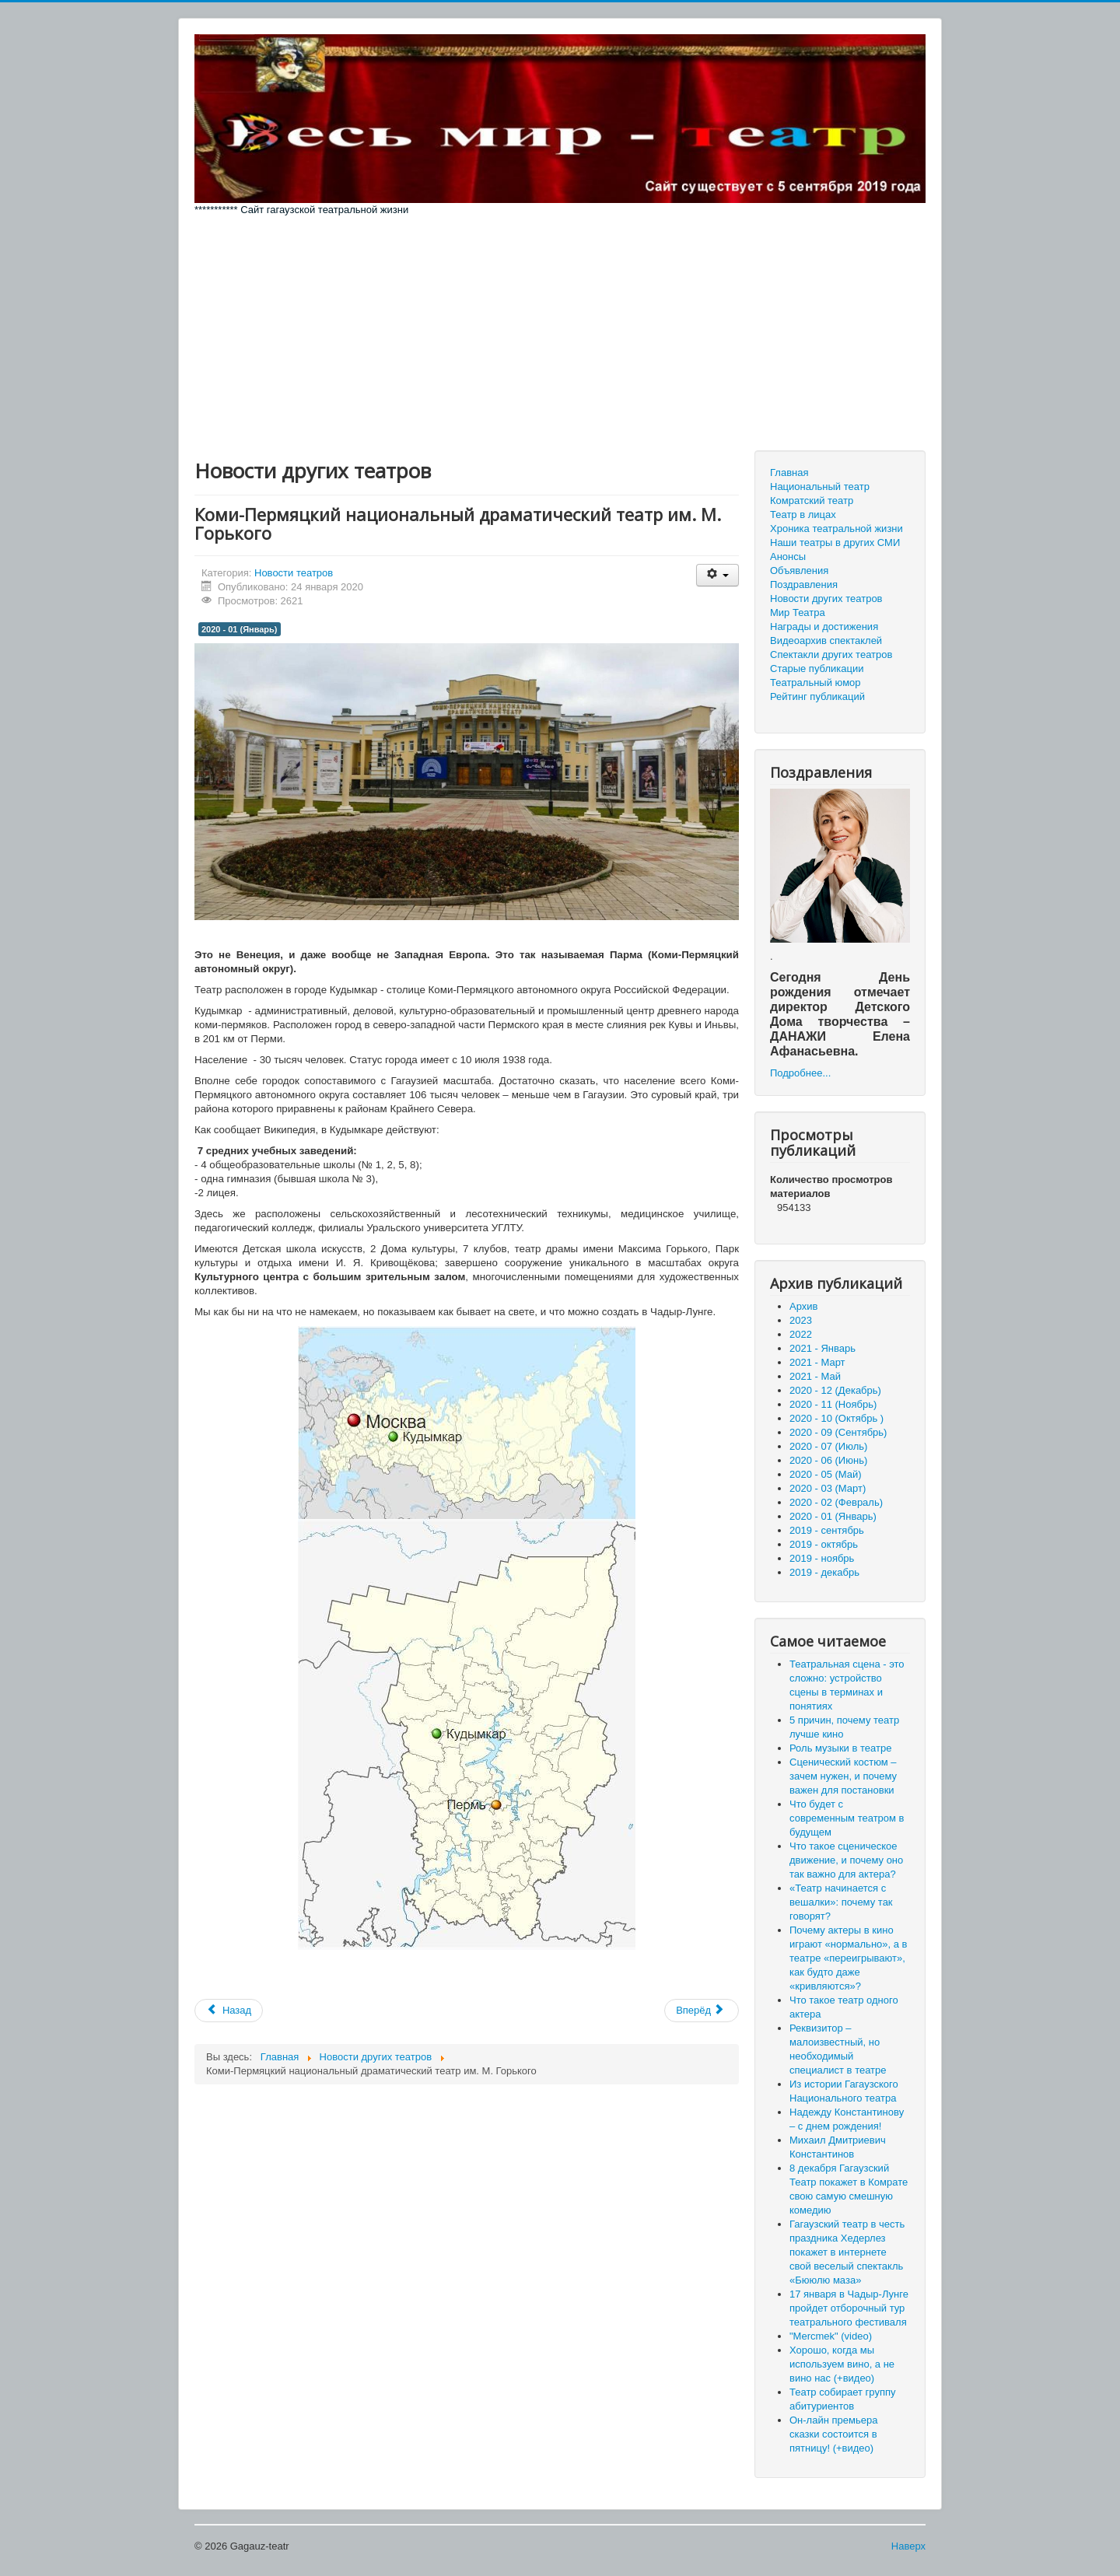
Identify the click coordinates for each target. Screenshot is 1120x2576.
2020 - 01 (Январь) (239, 629)
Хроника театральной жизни (836, 528)
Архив (803, 1306)
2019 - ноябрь (821, 1558)
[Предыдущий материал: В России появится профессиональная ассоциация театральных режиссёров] (228, 2010)
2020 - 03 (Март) (827, 1488)
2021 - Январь (822, 1348)
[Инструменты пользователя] (717, 575)
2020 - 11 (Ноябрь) (833, 1404)
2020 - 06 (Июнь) (828, 1460)
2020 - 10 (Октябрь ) (836, 1418)
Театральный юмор (815, 682)
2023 (800, 1320)
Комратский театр (811, 500)
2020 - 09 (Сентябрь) (838, 1432)
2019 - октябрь (823, 1544)
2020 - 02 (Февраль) (836, 1502)
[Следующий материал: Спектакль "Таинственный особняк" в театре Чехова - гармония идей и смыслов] (701, 2010)
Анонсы (788, 556)
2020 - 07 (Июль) (828, 1446)
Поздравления (804, 584)
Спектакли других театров (831, 654)
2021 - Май (815, 1376)
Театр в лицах (803, 514)
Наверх (908, 2546)
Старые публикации (816, 668)
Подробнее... (800, 1073)
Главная (789, 472)
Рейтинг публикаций (817, 696)
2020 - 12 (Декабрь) (835, 1390)
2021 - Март (817, 1362)
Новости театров (293, 573)
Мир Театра (797, 612)
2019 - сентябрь (826, 1530)
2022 (800, 1334)
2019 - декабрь (824, 1572)
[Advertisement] (560, 334)
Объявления (799, 570)
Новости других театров (826, 598)
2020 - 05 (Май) (825, 1474)
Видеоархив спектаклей (826, 640)
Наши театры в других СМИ (835, 542)
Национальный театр (820, 486)
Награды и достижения (824, 626)
